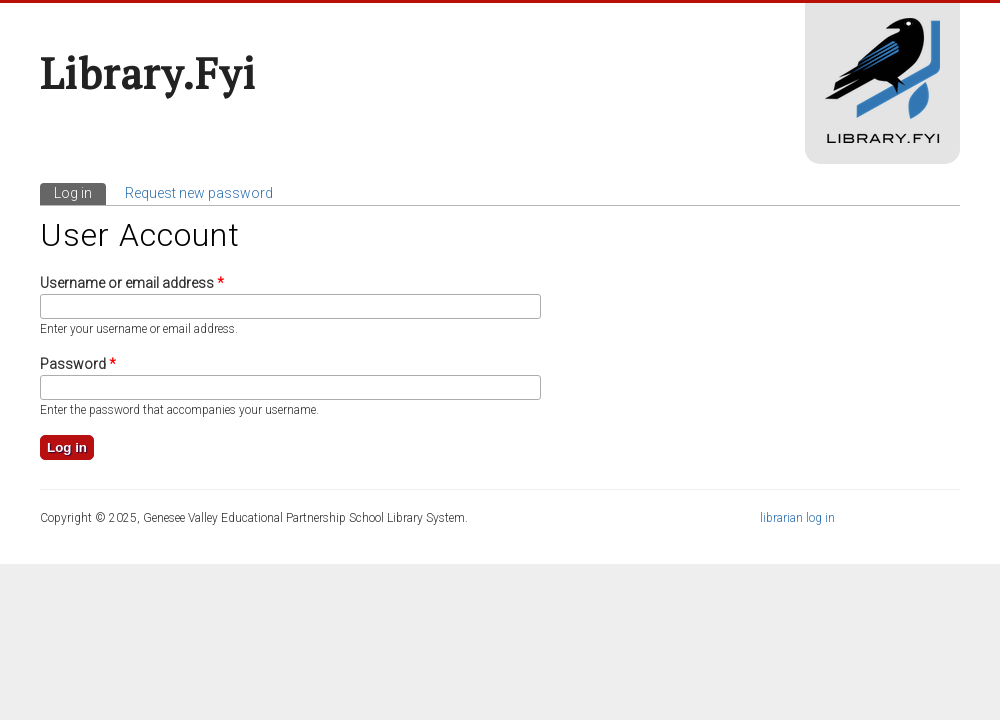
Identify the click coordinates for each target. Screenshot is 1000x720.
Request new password (199, 193)
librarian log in (797, 518)
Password (78, 364)
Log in (80, 192)
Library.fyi (148, 73)
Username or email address (132, 283)
